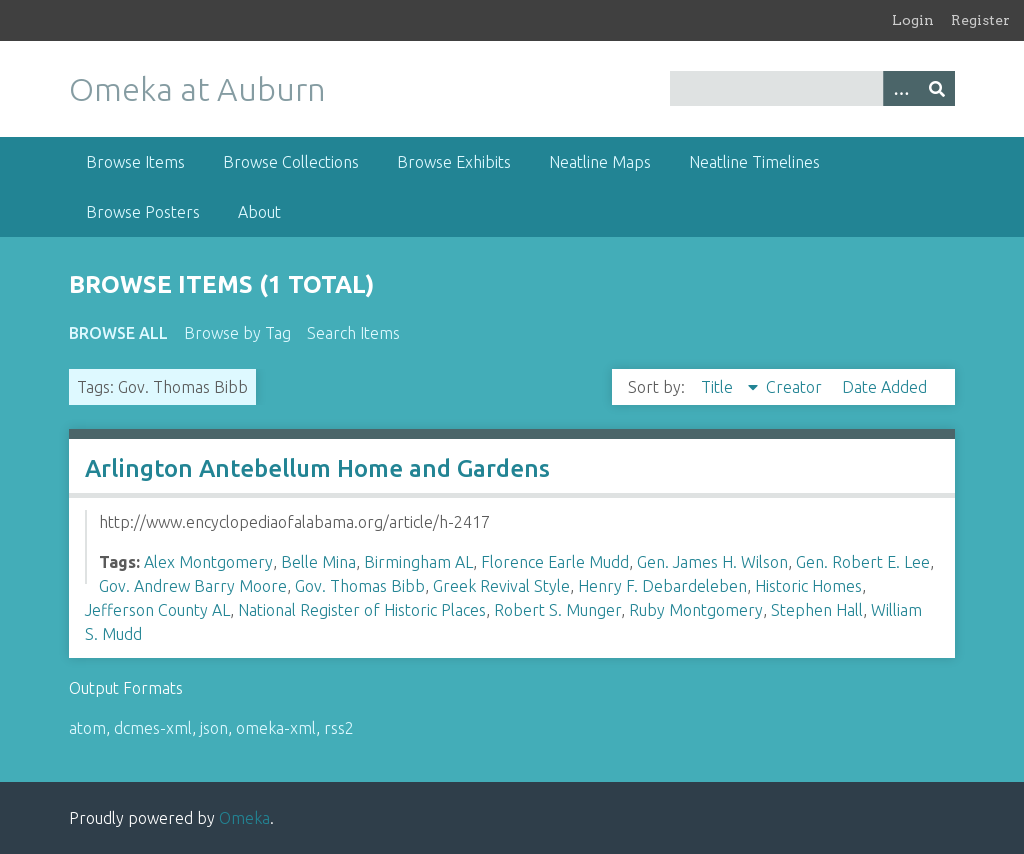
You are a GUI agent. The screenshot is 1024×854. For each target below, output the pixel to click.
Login (913, 20)
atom (87, 728)
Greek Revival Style (501, 586)
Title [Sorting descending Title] (719, 387)
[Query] (812, 88)
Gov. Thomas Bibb (360, 586)
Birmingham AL (418, 562)
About (259, 212)
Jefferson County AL (157, 610)
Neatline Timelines (754, 162)
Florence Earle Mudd (555, 562)
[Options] (901, 88)
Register (980, 20)
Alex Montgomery (208, 562)
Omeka (244, 818)
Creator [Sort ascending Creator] (796, 387)
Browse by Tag (237, 333)
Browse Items (135, 162)
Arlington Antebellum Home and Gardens (317, 468)
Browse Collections (291, 162)
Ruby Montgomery (696, 610)
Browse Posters (143, 212)
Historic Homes (808, 586)
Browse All (118, 333)
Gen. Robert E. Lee (863, 562)
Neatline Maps (600, 162)
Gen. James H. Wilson (712, 562)
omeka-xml (276, 728)
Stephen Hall (817, 610)
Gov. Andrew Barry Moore (193, 586)
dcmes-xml (153, 728)
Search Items (353, 333)
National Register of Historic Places (362, 610)
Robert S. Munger (557, 610)
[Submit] (937, 88)
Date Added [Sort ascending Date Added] (884, 387)
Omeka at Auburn (197, 89)
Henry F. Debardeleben (662, 586)
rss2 (339, 728)
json (214, 728)
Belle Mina (318, 562)
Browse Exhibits (454, 162)
